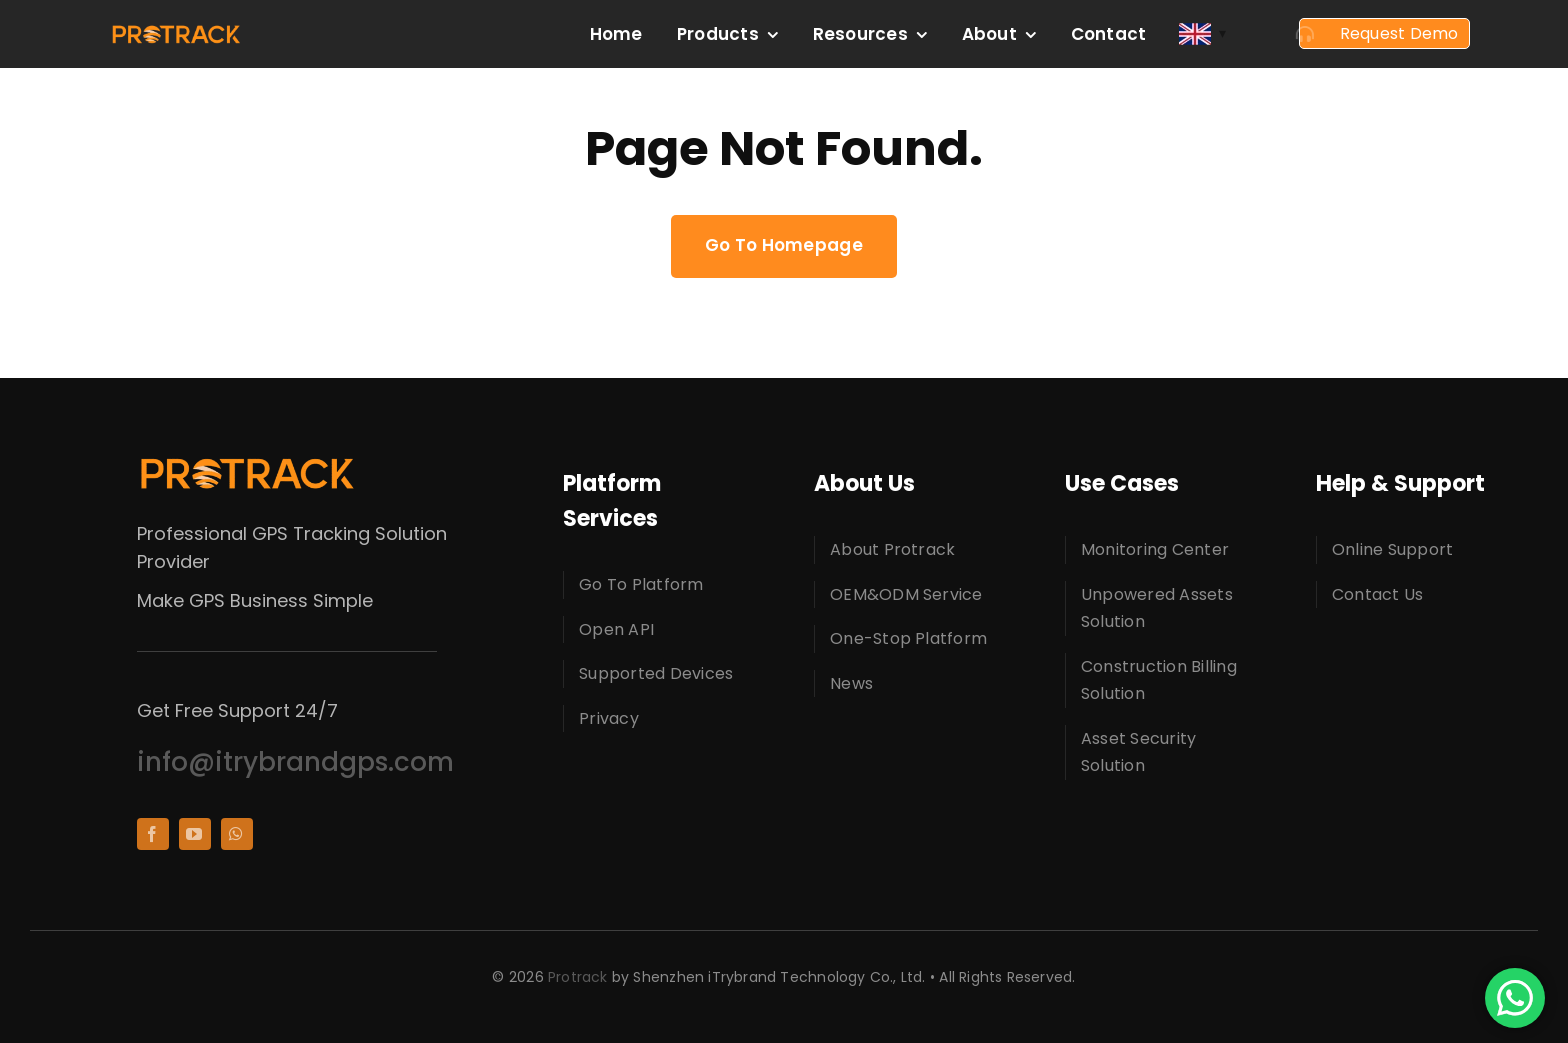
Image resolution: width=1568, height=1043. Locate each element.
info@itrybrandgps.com (295, 762)
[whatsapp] (237, 834)
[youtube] (195, 834)
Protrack (578, 977)
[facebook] (153, 834)
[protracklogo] (176, 32)
